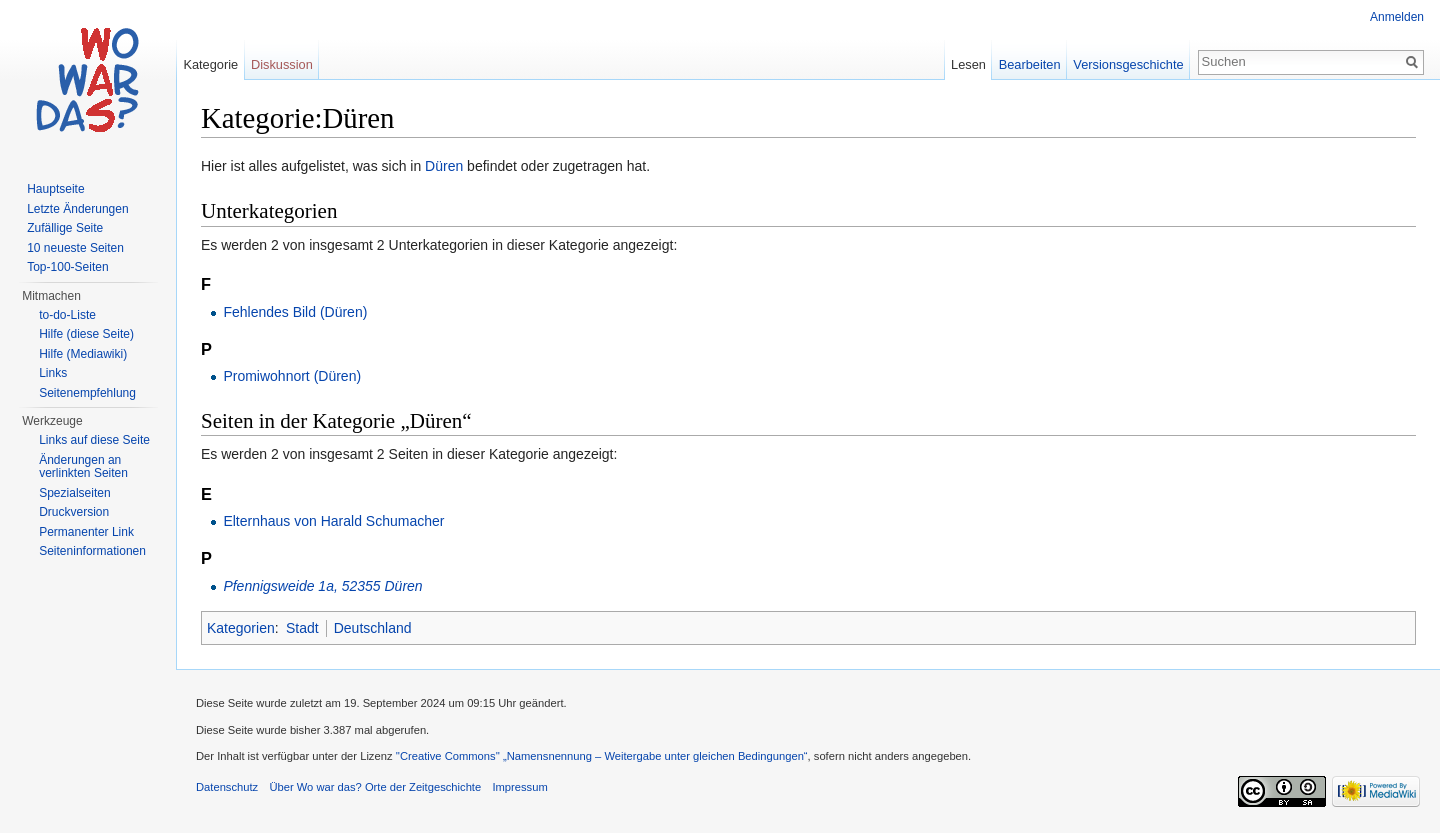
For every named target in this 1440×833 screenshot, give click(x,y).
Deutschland (373, 628)
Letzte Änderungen (77, 209)
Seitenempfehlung (87, 393)
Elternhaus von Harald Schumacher (333, 521)
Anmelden (1397, 17)
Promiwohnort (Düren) (292, 376)
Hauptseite (55, 189)
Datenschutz (227, 787)
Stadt (302, 628)
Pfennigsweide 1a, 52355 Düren (322, 586)
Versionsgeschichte (1128, 64)
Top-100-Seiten (67, 267)
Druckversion (74, 512)
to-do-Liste (67, 315)
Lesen (968, 64)
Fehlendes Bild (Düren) (295, 312)
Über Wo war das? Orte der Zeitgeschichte (375, 787)
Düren (444, 166)
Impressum (519, 787)
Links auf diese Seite (94, 440)
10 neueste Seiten (75, 248)
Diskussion (282, 64)
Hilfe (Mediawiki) (83, 354)
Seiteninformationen (92, 551)
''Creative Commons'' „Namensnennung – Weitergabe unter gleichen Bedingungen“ (602, 756)
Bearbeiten (1030, 64)
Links (53, 373)
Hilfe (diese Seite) (86, 334)
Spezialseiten (74, 493)
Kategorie (210, 64)
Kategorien (241, 628)
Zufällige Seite (65, 228)
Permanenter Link (86, 532)
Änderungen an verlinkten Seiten (83, 467)
